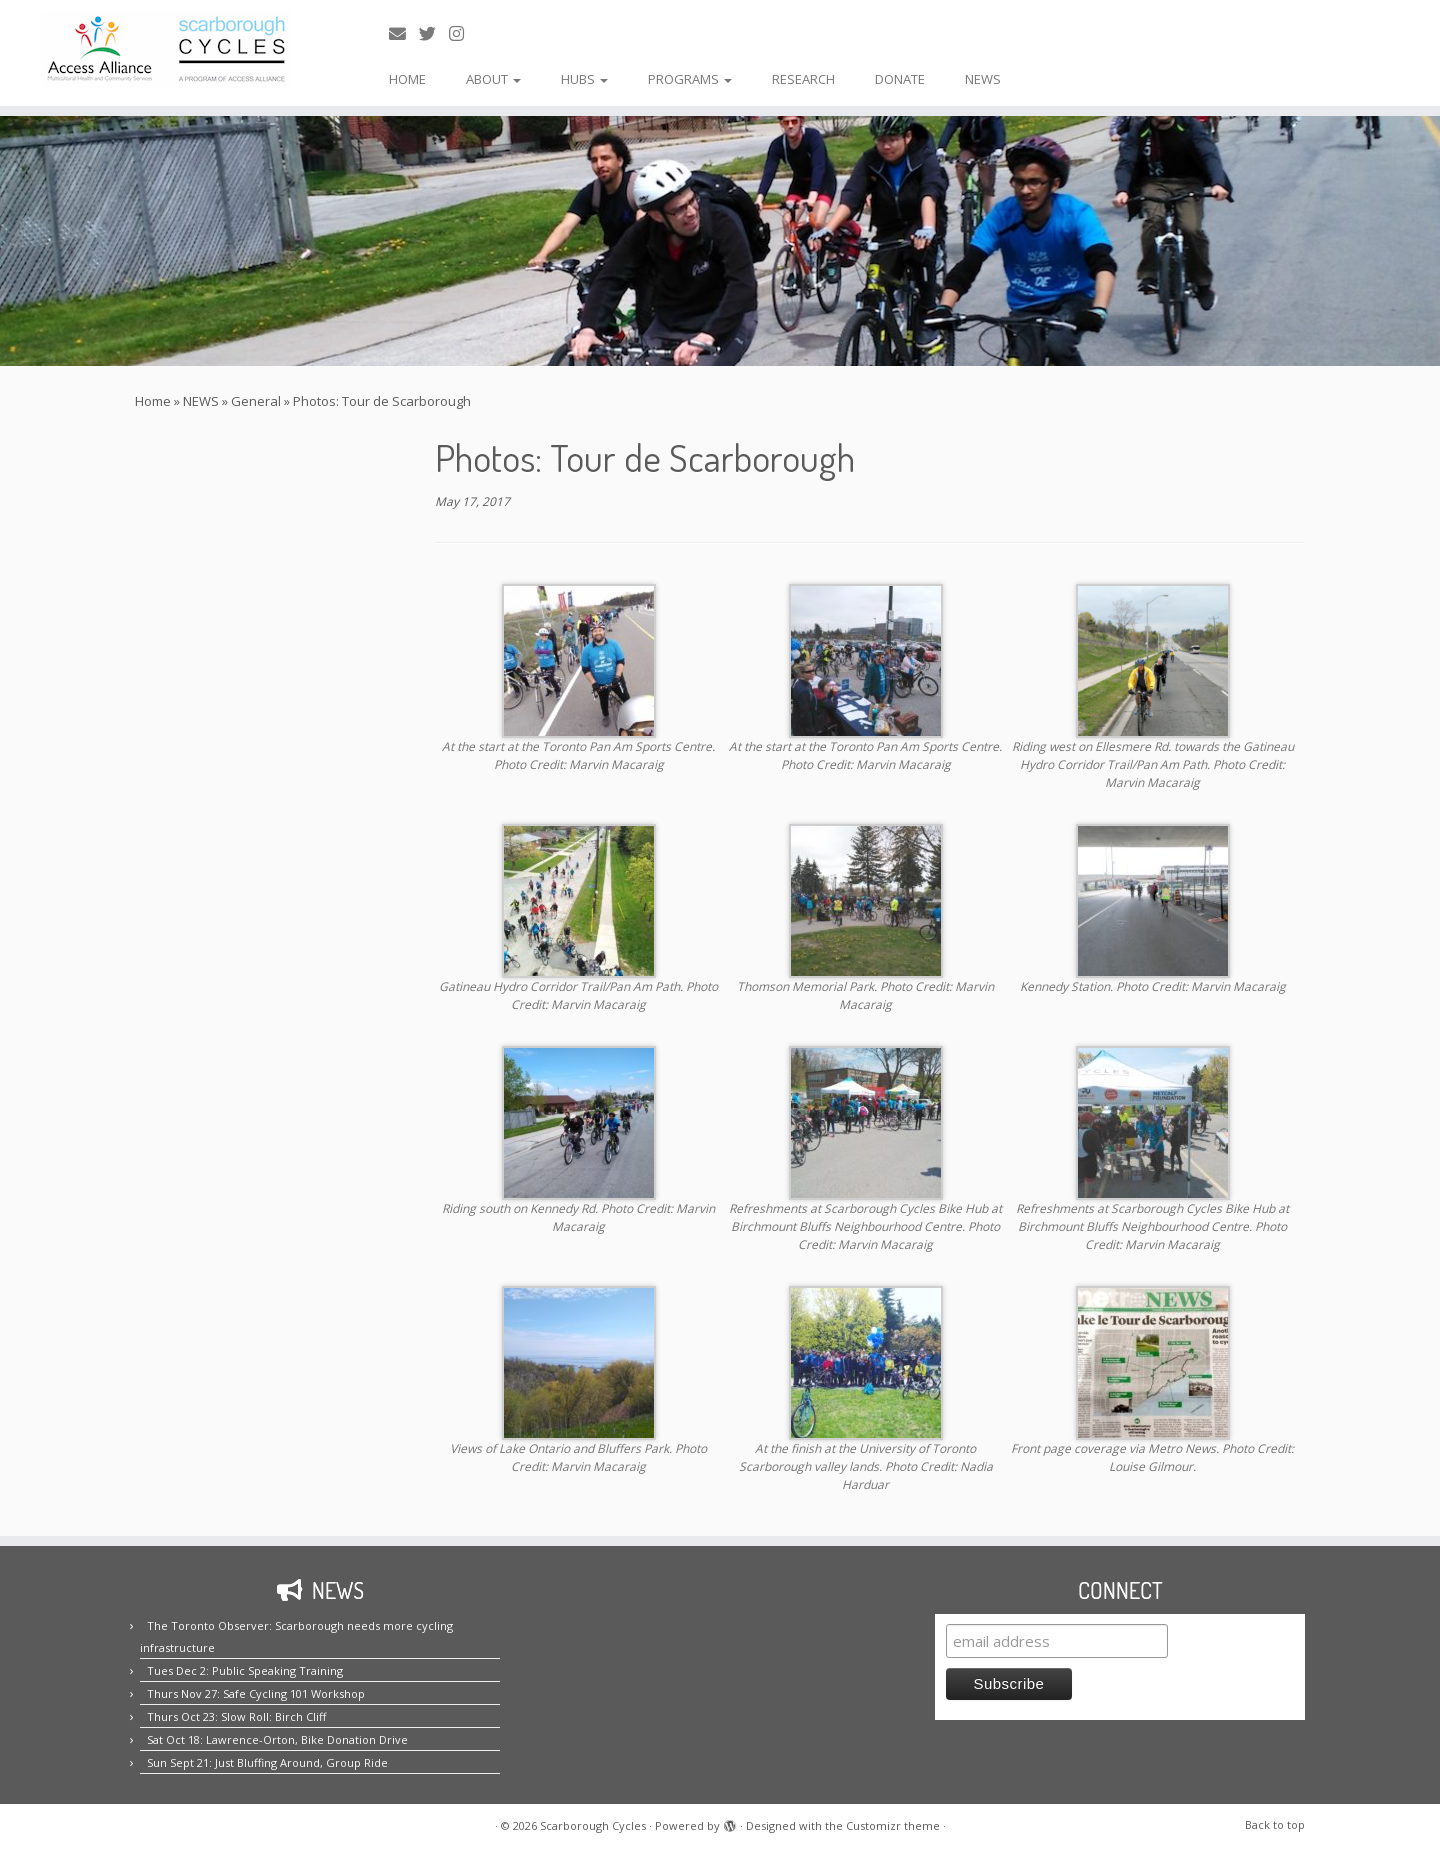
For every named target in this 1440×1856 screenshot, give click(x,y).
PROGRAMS (690, 79)
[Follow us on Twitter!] (434, 33)
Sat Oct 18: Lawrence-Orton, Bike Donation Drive (277, 1739)
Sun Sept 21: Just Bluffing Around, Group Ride (267, 1762)
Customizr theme (893, 1825)
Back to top (1275, 1824)
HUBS (584, 79)
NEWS (983, 79)
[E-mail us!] (404, 33)
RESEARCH (803, 79)
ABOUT (493, 79)
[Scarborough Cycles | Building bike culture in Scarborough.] (166, 49)
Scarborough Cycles (593, 1825)
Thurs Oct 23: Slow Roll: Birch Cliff (236, 1716)
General (256, 401)
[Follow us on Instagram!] (463, 33)
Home (153, 401)
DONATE (900, 79)
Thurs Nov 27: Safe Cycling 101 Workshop (256, 1693)
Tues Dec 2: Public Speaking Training (245, 1670)
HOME (407, 79)
